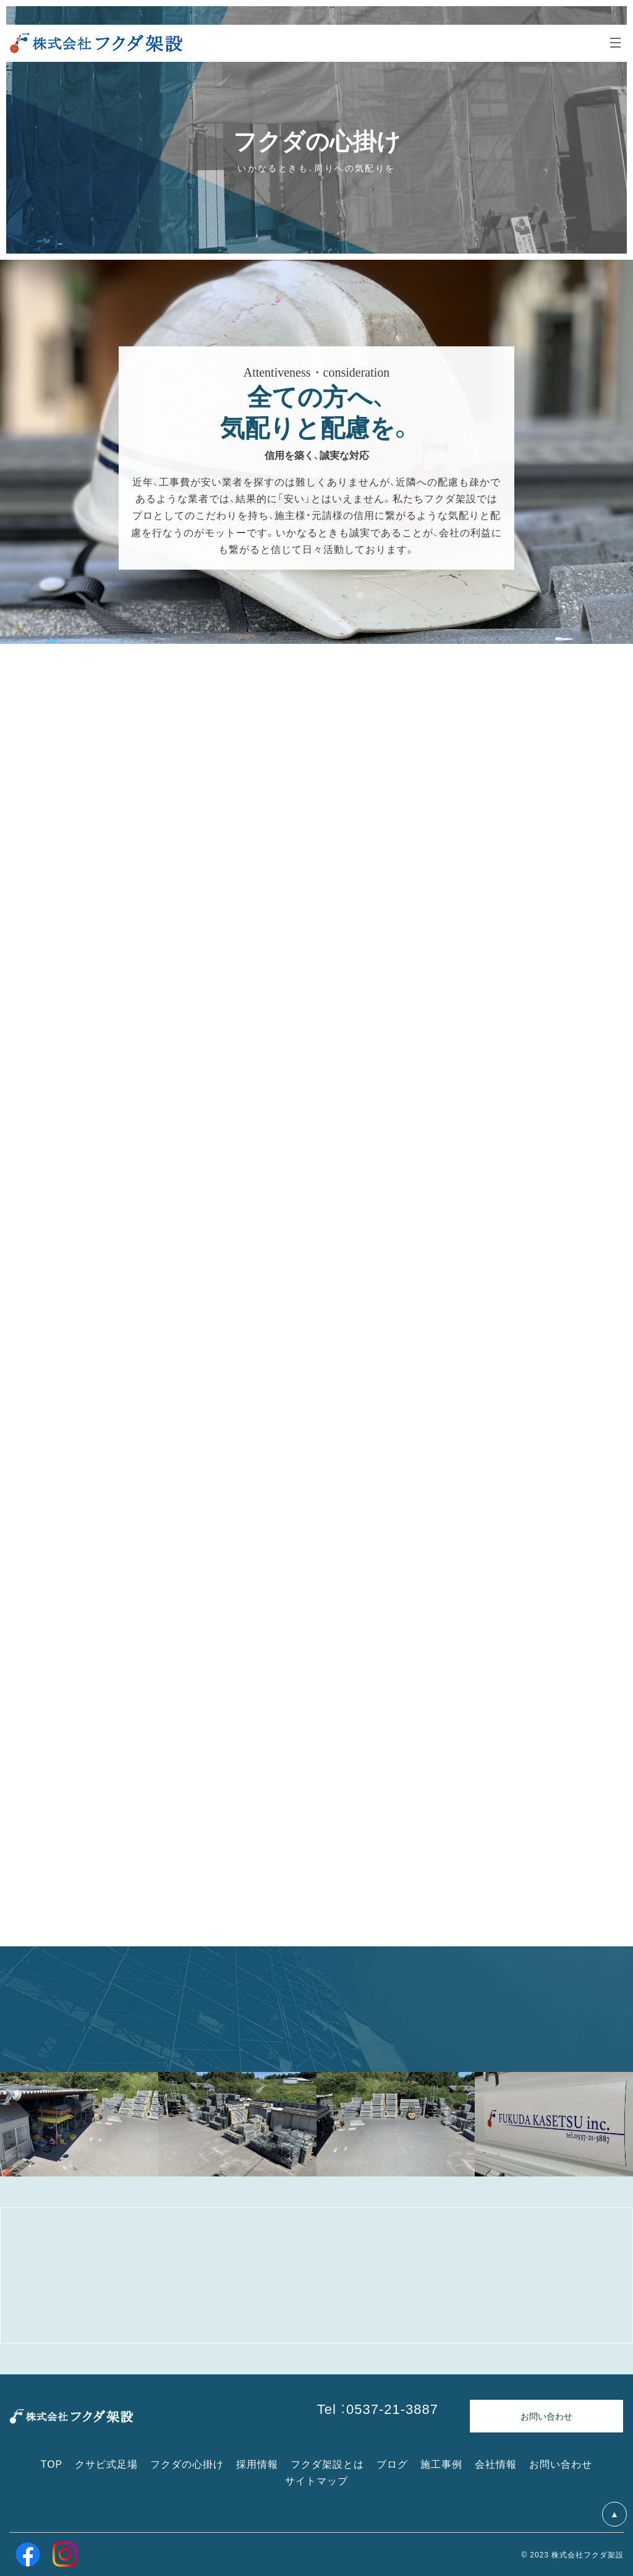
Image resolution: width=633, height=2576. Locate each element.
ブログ (392, 2463)
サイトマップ (316, 2480)
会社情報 (496, 2463)
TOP (52, 2463)
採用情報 (257, 2463)
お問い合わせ (560, 2463)
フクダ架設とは (327, 2463)
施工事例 (441, 2463)
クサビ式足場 (106, 2463)
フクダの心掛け (187, 2463)
